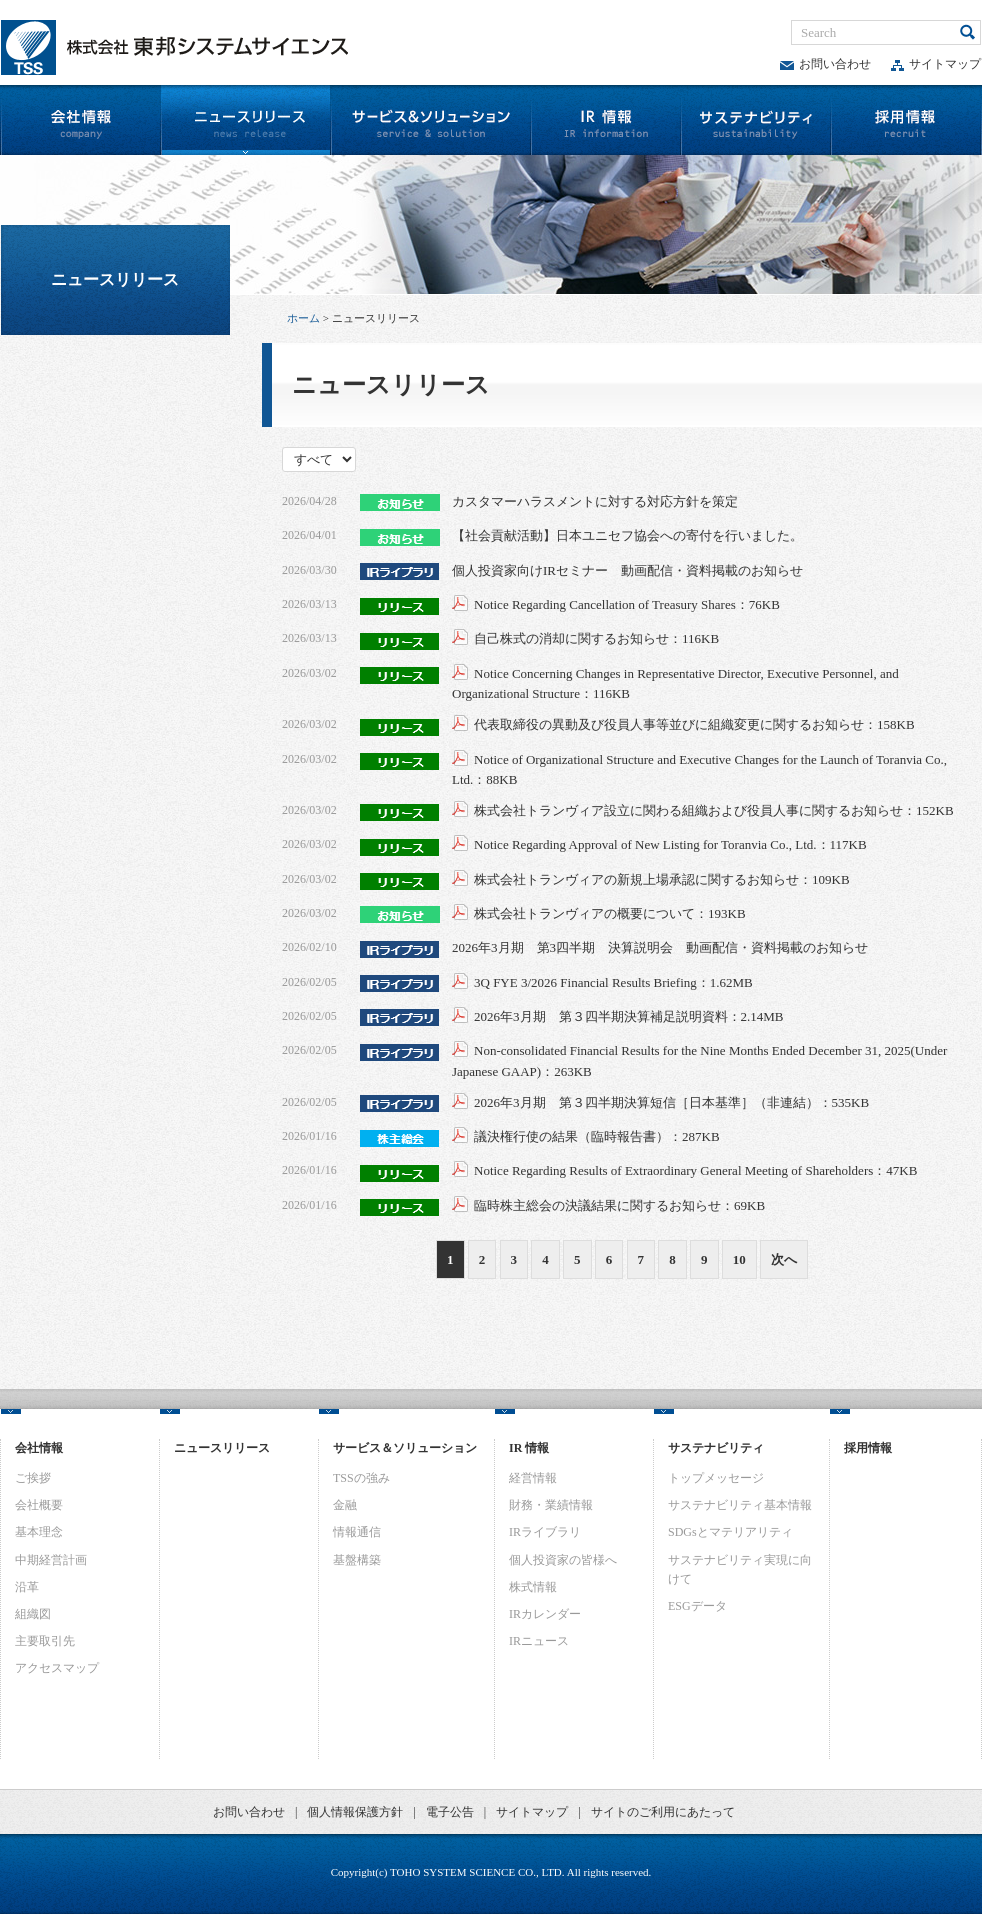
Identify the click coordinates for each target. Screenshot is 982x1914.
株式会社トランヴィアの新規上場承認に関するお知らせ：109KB (662, 879)
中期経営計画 (51, 1560)
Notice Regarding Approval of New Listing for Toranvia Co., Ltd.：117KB (670, 844)
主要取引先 (45, 1641)
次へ (784, 1259)
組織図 (33, 1614)
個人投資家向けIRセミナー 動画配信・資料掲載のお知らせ (627, 570)
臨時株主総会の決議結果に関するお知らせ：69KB (619, 1205)
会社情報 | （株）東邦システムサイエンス (80, 120)
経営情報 (533, 1478)
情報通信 (357, 1532)
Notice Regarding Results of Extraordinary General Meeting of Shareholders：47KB (695, 1170)
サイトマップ (936, 64)
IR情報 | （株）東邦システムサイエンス (606, 120)
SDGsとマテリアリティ (730, 1532)
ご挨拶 (33, 1478)
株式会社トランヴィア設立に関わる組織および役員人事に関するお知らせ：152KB (714, 810)
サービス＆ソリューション (405, 1448)
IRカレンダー (545, 1614)
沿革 (27, 1587)
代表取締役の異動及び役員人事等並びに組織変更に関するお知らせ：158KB (694, 724)
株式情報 (533, 1587)
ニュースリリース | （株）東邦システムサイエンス (245, 120)
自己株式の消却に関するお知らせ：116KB (596, 638)
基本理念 (39, 1532)
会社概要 (39, 1505)
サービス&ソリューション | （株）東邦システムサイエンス (430, 120)
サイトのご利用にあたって (663, 1812)
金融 (345, 1505)
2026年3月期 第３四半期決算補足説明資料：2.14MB (628, 1016)
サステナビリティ (756, 120)
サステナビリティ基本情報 (740, 1505)
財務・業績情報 (551, 1505)
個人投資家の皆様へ (563, 1560)
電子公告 (450, 1812)
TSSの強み (361, 1478)
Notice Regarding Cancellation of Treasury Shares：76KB (627, 604)
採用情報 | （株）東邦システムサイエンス (906, 120)
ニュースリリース (115, 279)
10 (739, 1259)
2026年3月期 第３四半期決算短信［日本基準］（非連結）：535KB (671, 1102)
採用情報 (868, 1448)
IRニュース (539, 1641)
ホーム (303, 318)
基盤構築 (357, 1560)
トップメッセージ (716, 1478)
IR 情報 (529, 1448)
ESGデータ (697, 1606)
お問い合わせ (825, 64)
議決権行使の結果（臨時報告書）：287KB (597, 1136)
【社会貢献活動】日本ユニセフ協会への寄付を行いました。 (627, 535)
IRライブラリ (545, 1532)
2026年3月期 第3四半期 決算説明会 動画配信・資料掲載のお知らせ (660, 947)
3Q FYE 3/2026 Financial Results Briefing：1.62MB (613, 982)
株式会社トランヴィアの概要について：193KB (610, 913)
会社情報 (39, 1448)
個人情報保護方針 (355, 1812)
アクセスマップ (57, 1668)
